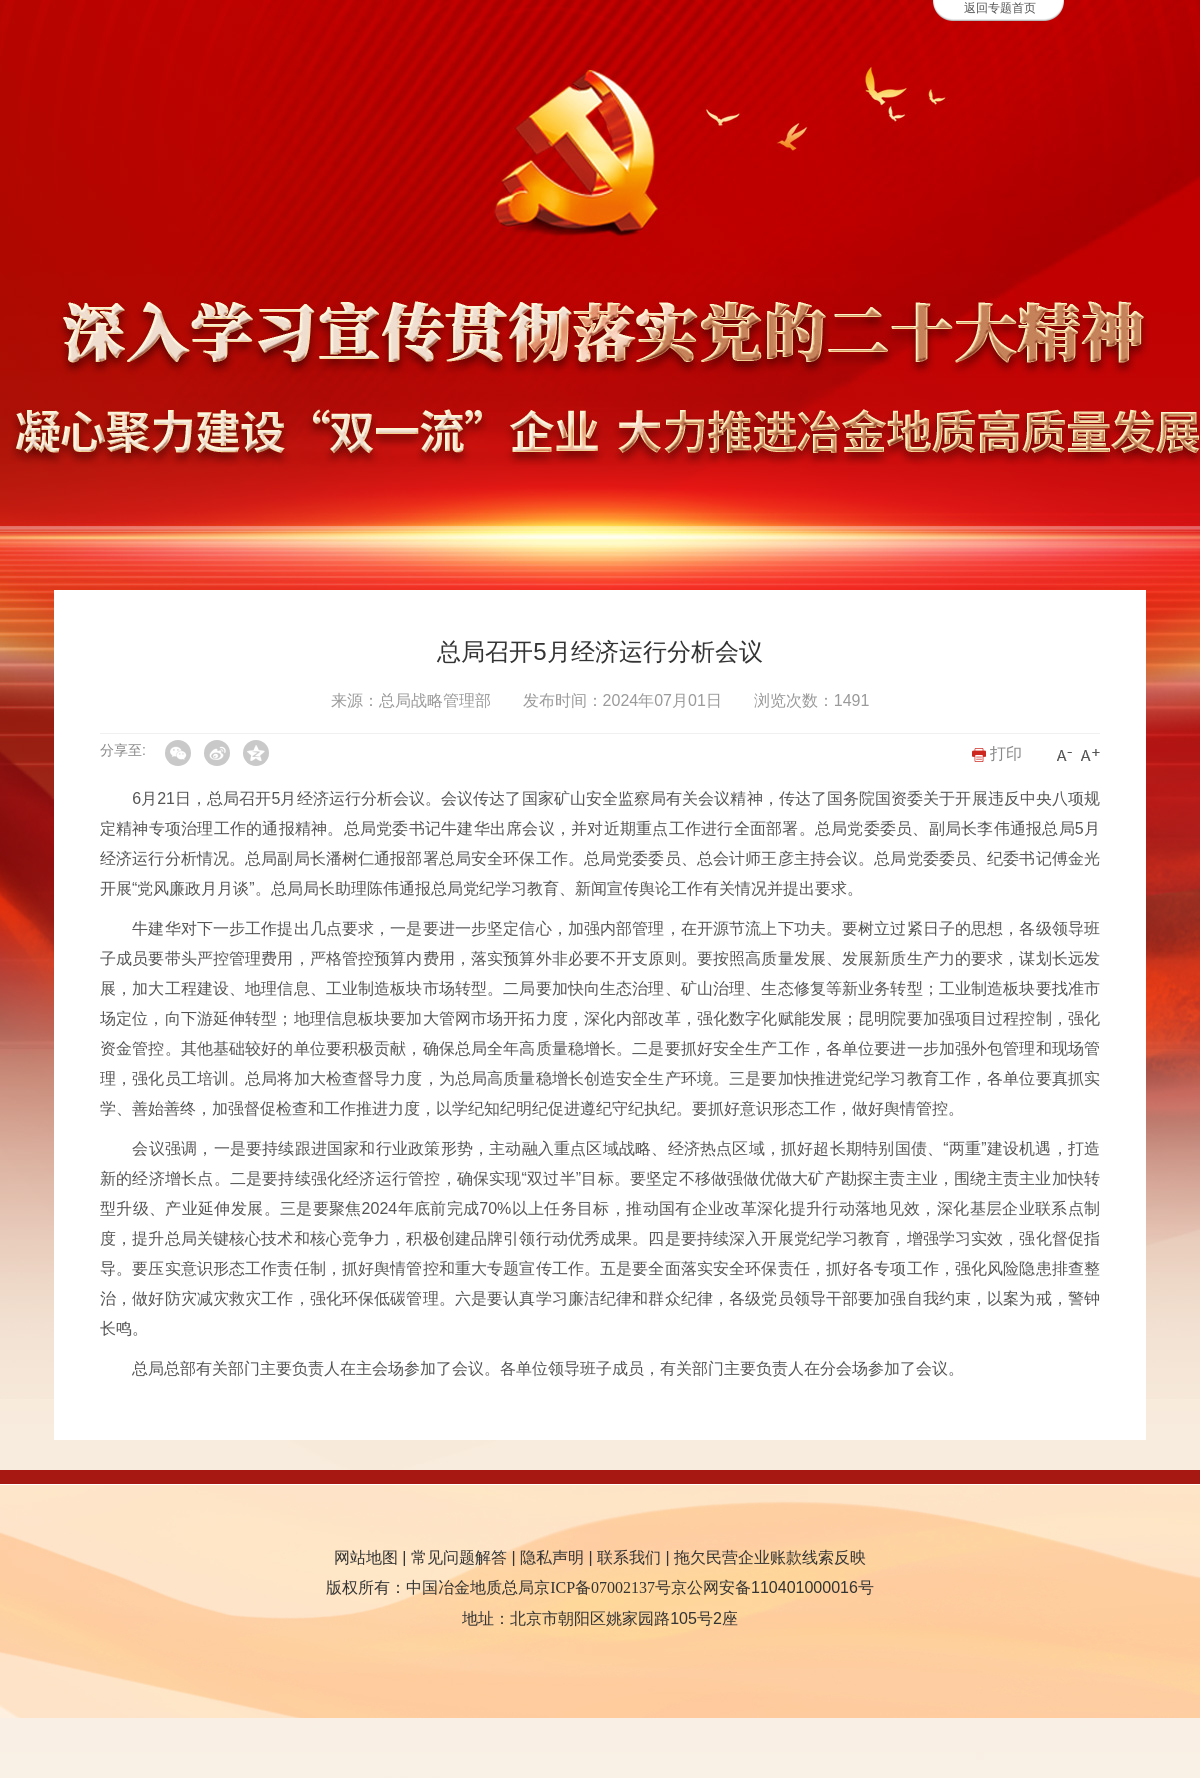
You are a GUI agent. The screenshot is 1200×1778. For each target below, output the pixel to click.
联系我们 (629, 1557)
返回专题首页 (1000, 8)
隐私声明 (552, 1557)
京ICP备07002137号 (602, 1587)
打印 (997, 753)
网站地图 (366, 1557)
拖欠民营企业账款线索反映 (770, 1557)
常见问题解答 (459, 1557)
